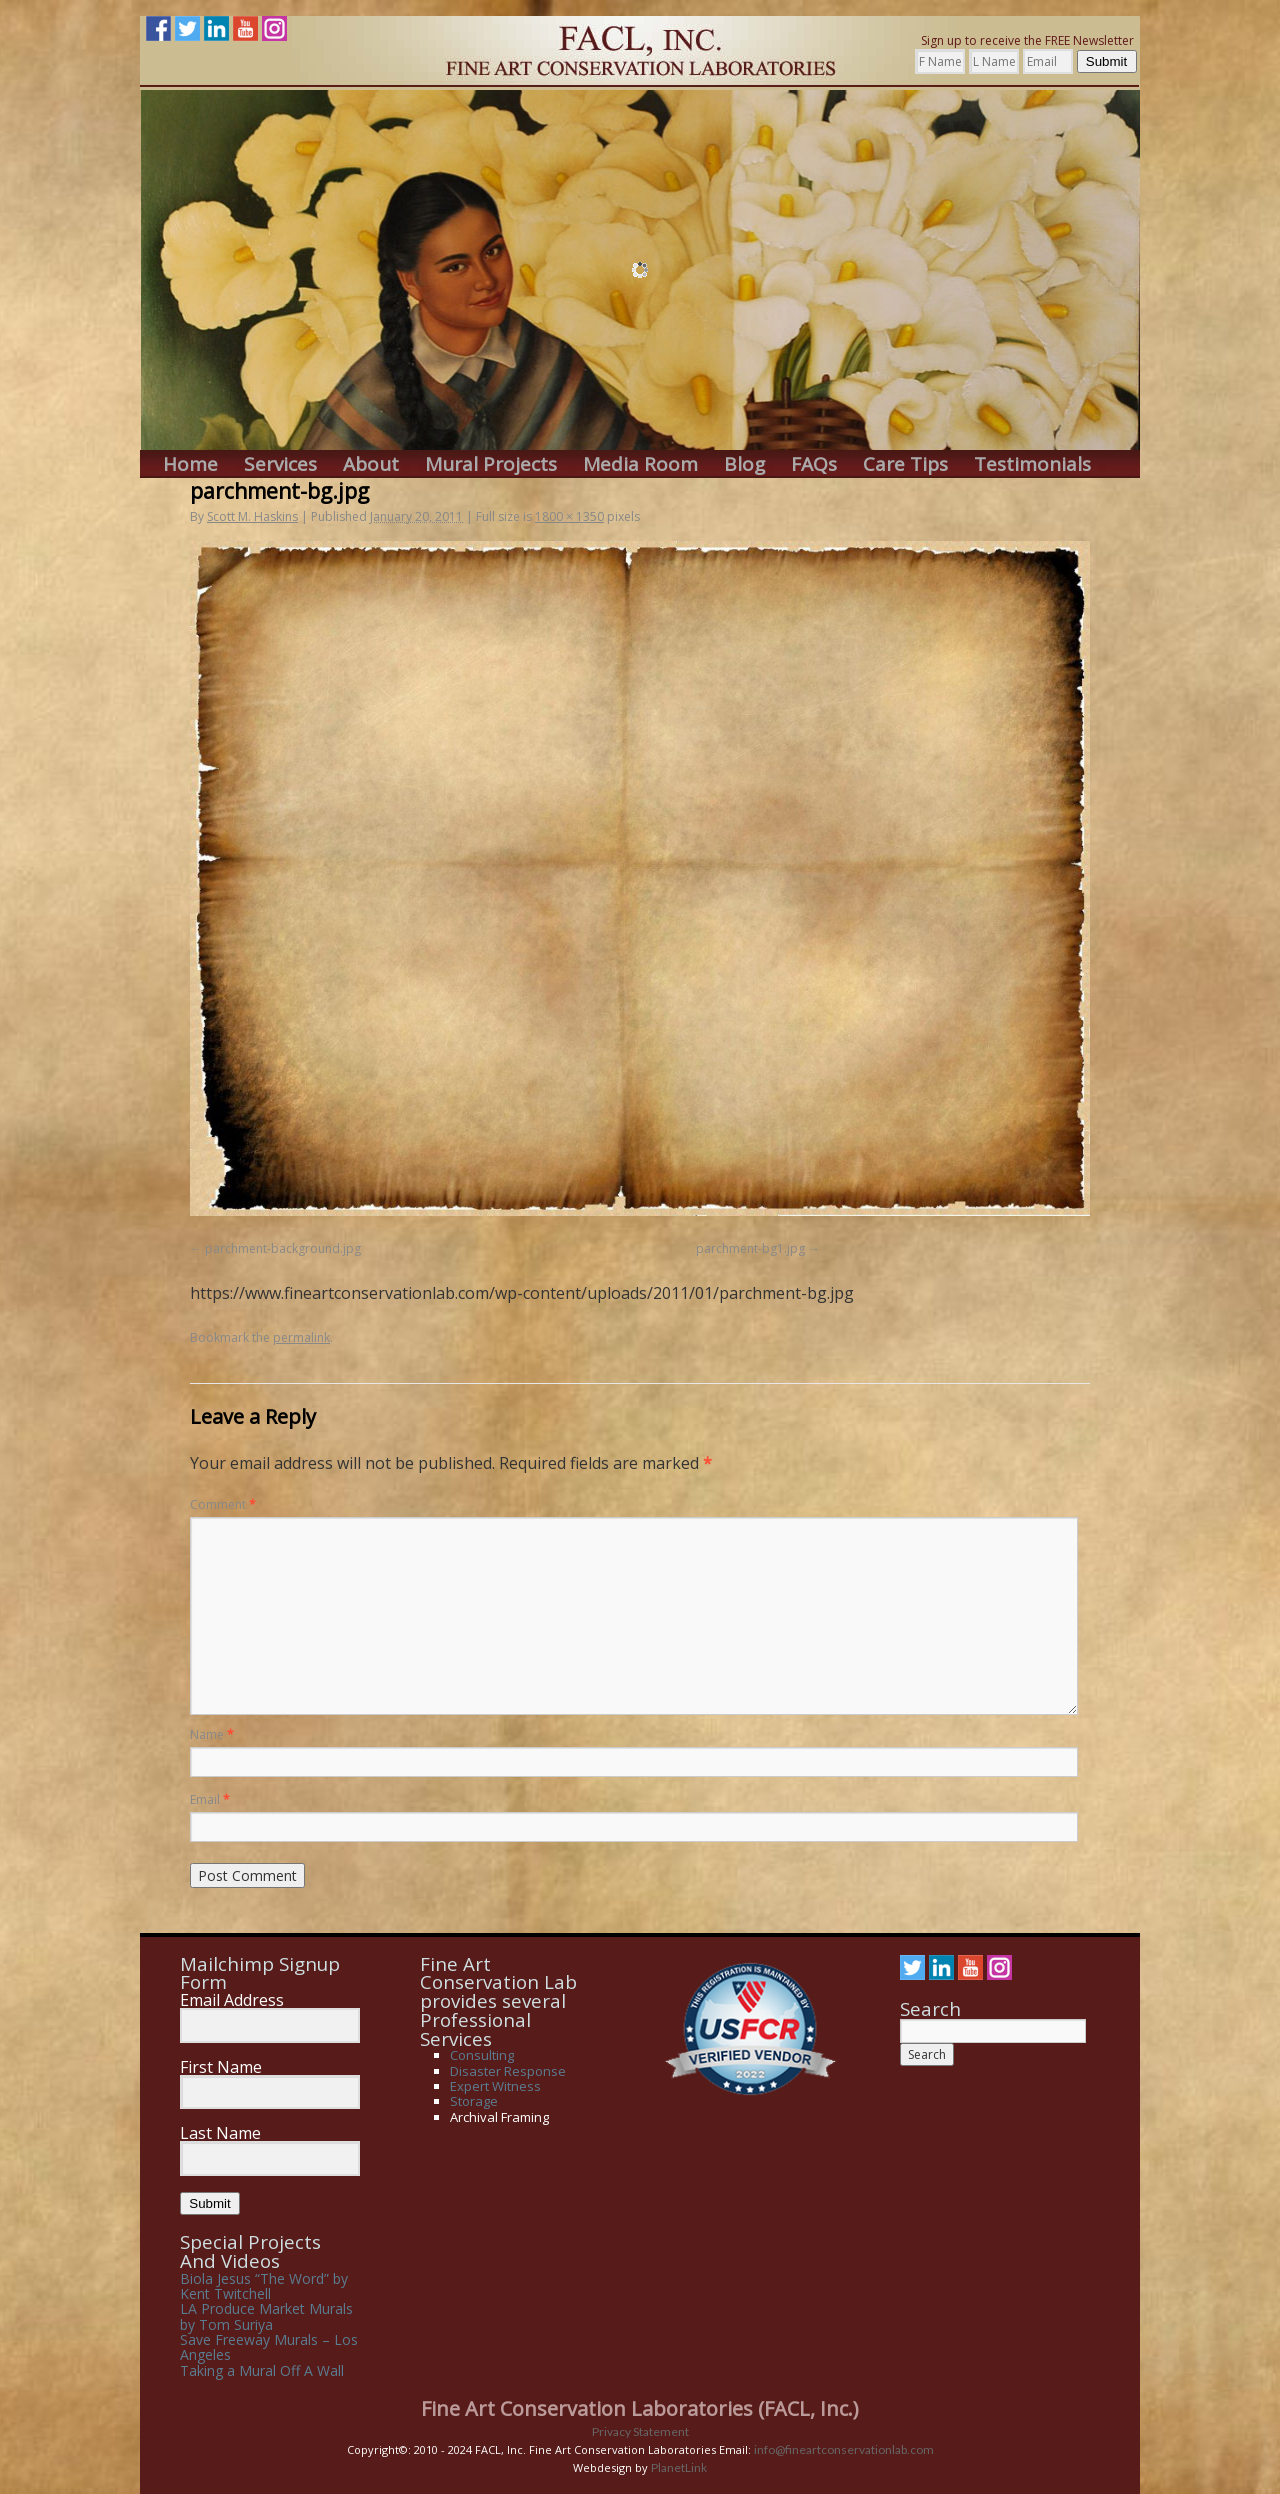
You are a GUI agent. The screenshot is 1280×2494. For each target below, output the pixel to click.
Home (190, 464)
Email (210, 1799)
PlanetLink (679, 2467)
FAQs (814, 464)
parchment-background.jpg (283, 1248)
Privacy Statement (640, 2431)
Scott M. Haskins (252, 516)
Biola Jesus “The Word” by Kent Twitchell (264, 2286)
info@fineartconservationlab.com (844, 2449)
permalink (301, 1337)
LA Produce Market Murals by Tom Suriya (266, 2316)
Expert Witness (495, 2086)
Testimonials (1032, 464)
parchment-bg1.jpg (750, 1248)
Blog (744, 464)
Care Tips (905, 464)
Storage (474, 2101)
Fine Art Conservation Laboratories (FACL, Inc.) (640, 2408)
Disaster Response (508, 2071)
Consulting (482, 2055)
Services (280, 464)
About (371, 464)
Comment (223, 1504)
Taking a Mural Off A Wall (262, 2370)
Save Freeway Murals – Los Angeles (269, 2347)
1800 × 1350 (569, 516)
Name (212, 1734)
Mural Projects (491, 464)
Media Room (640, 464)
